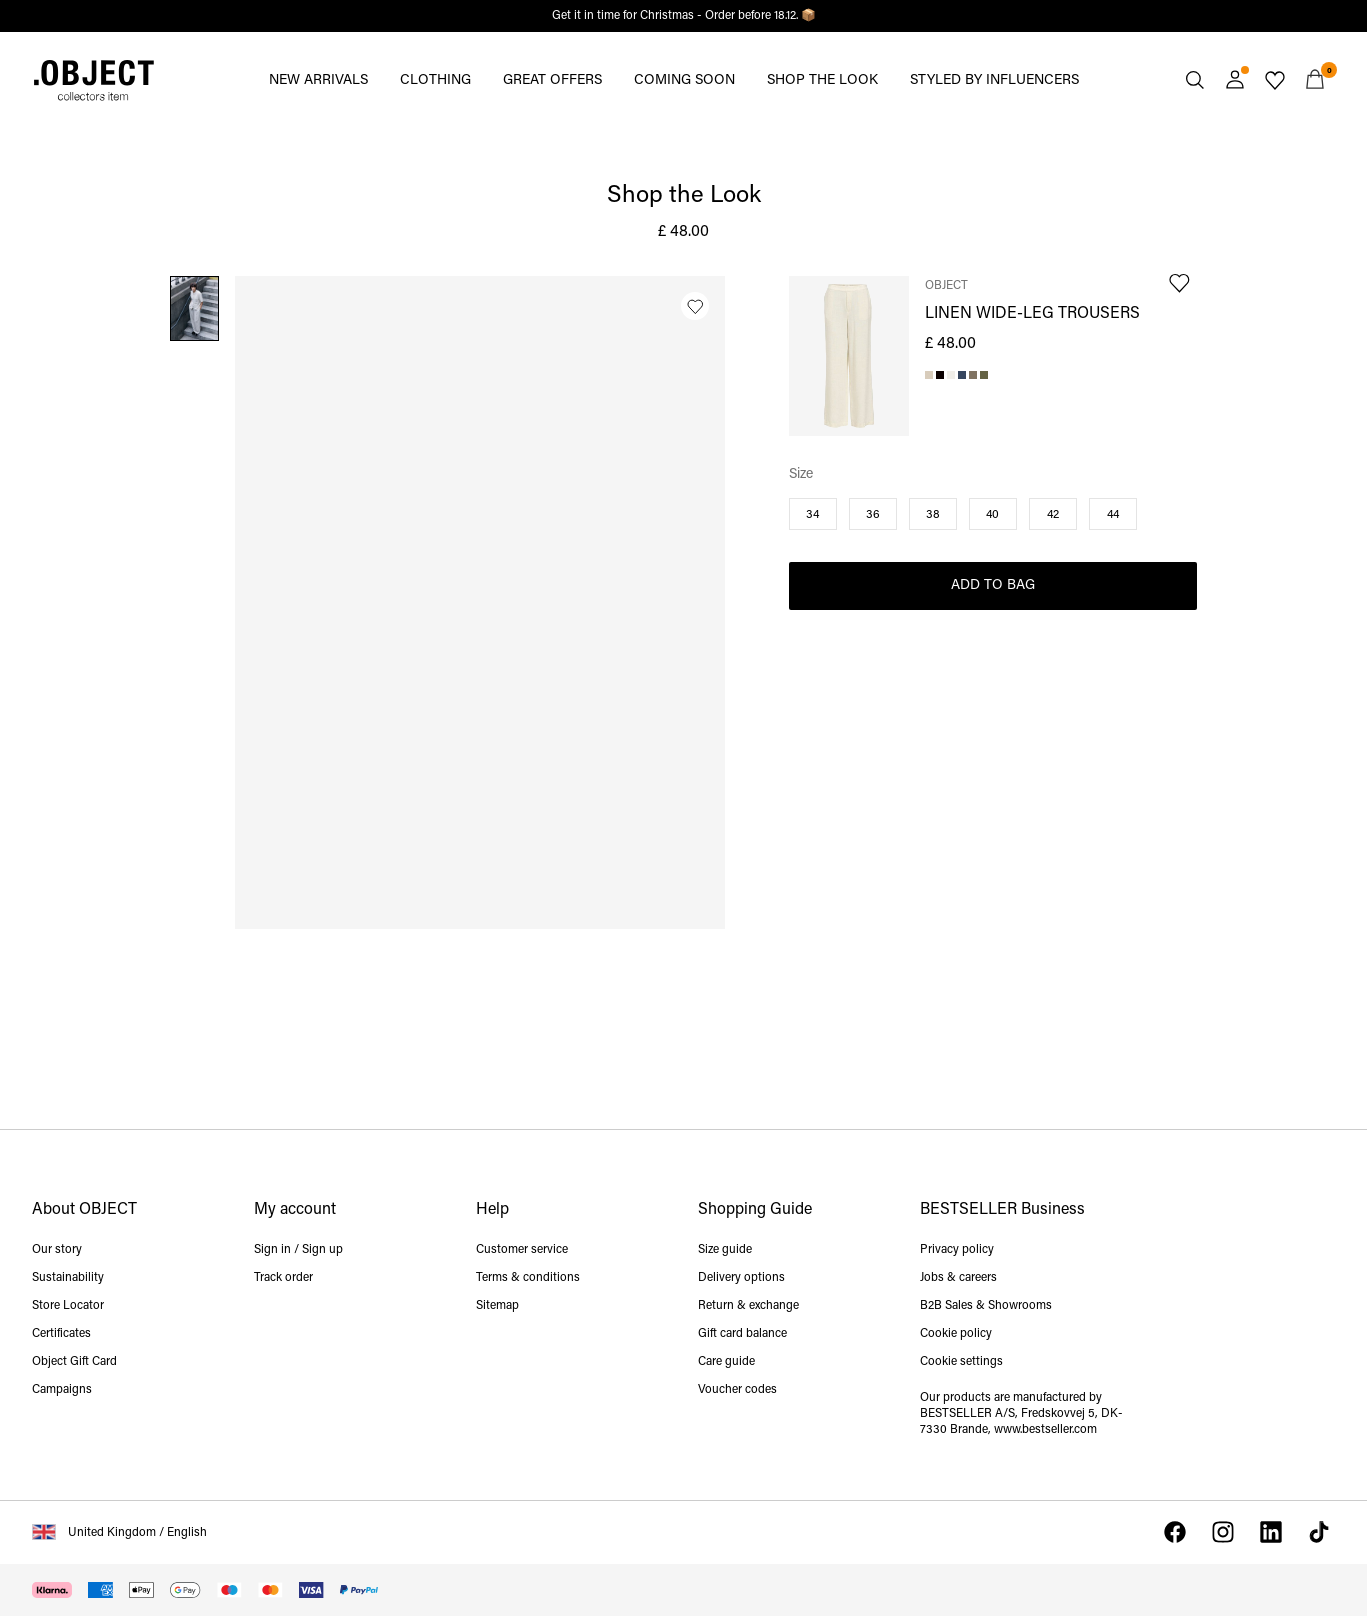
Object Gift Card (74, 1362)
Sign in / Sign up (298, 1250)
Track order (283, 1278)
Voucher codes (737, 1390)
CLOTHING (435, 80)
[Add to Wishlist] (695, 306)
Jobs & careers (958, 1278)
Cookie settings (961, 1362)
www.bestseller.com (1045, 1430)
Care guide (726, 1362)
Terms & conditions (528, 1278)
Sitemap (497, 1306)
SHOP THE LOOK (822, 80)
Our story (57, 1250)
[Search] (1195, 80)
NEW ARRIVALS (318, 80)
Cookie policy (956, 1334)
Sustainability (68, 1278)
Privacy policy (957, 1250)
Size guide (725, 1250)
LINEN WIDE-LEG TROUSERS (1032, 314)
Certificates (61, 1334)
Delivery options (741, 1278)
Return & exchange (748, 1306)
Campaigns (62, 1390)
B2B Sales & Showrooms (986, 1306)
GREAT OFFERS (552, 80)
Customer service (522, 1250)
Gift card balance (742, 1334)
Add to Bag (993, 585)
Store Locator (68, 1306)
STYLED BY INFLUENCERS (994, 80)
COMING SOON (684, 80)
